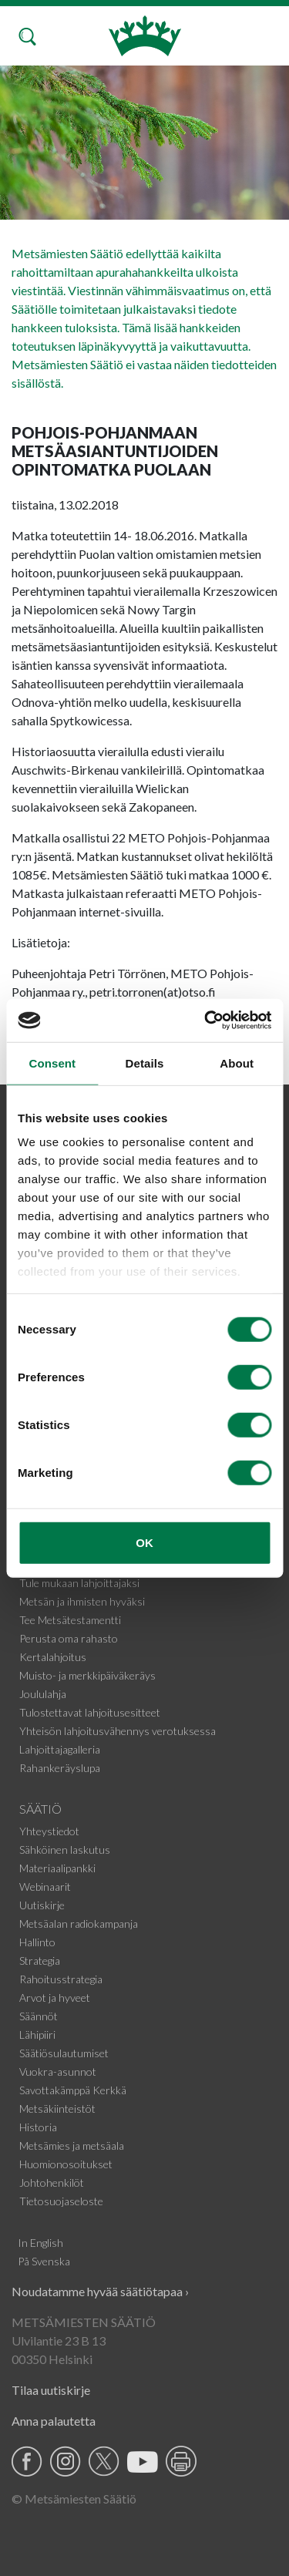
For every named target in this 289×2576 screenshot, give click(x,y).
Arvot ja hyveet (54, 1997)
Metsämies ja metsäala (71, 2145)
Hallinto (37, 1942)
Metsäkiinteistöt (57, 2108)
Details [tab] (145, 1062)
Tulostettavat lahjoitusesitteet (89, 1712)
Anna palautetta (54, 2420)
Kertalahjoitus (52, 1656)
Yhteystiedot (49, 1831)
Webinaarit (45, 1886)
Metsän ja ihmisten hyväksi (82, 1601)
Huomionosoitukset (66, 2164)
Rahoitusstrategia (60, 1979)
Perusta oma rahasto (68, 1638)
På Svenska (44, 2261)
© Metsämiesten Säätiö (74, 2498)
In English (40, 2242)
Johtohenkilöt (51, 2182)
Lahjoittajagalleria (59, 1749)
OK (144, 1542)
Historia (38, 2127)
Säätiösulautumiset (64, 2053)
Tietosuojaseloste (61, 2201)
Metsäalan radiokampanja (78, 1923)
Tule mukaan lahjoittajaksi (79, 1582)
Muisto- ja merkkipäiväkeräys (87, 1675)
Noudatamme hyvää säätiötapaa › (100, 2291)
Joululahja (42, 1693)
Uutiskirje (42, 1905)
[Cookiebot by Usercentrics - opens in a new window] (205, 1021)
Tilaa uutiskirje (51, 2390)
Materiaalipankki (57, 1868)
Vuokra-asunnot (57, 2071)
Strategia (39, 1960)
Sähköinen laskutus (64, 1849)
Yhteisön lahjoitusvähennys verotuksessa (117, 1730)
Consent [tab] (52, 1062)
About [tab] (237, 1062)
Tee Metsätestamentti (70, 1619)
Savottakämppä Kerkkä (72, 2090)
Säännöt (38, 2016)
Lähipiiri (37, 2034)
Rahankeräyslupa (59, 1767)
